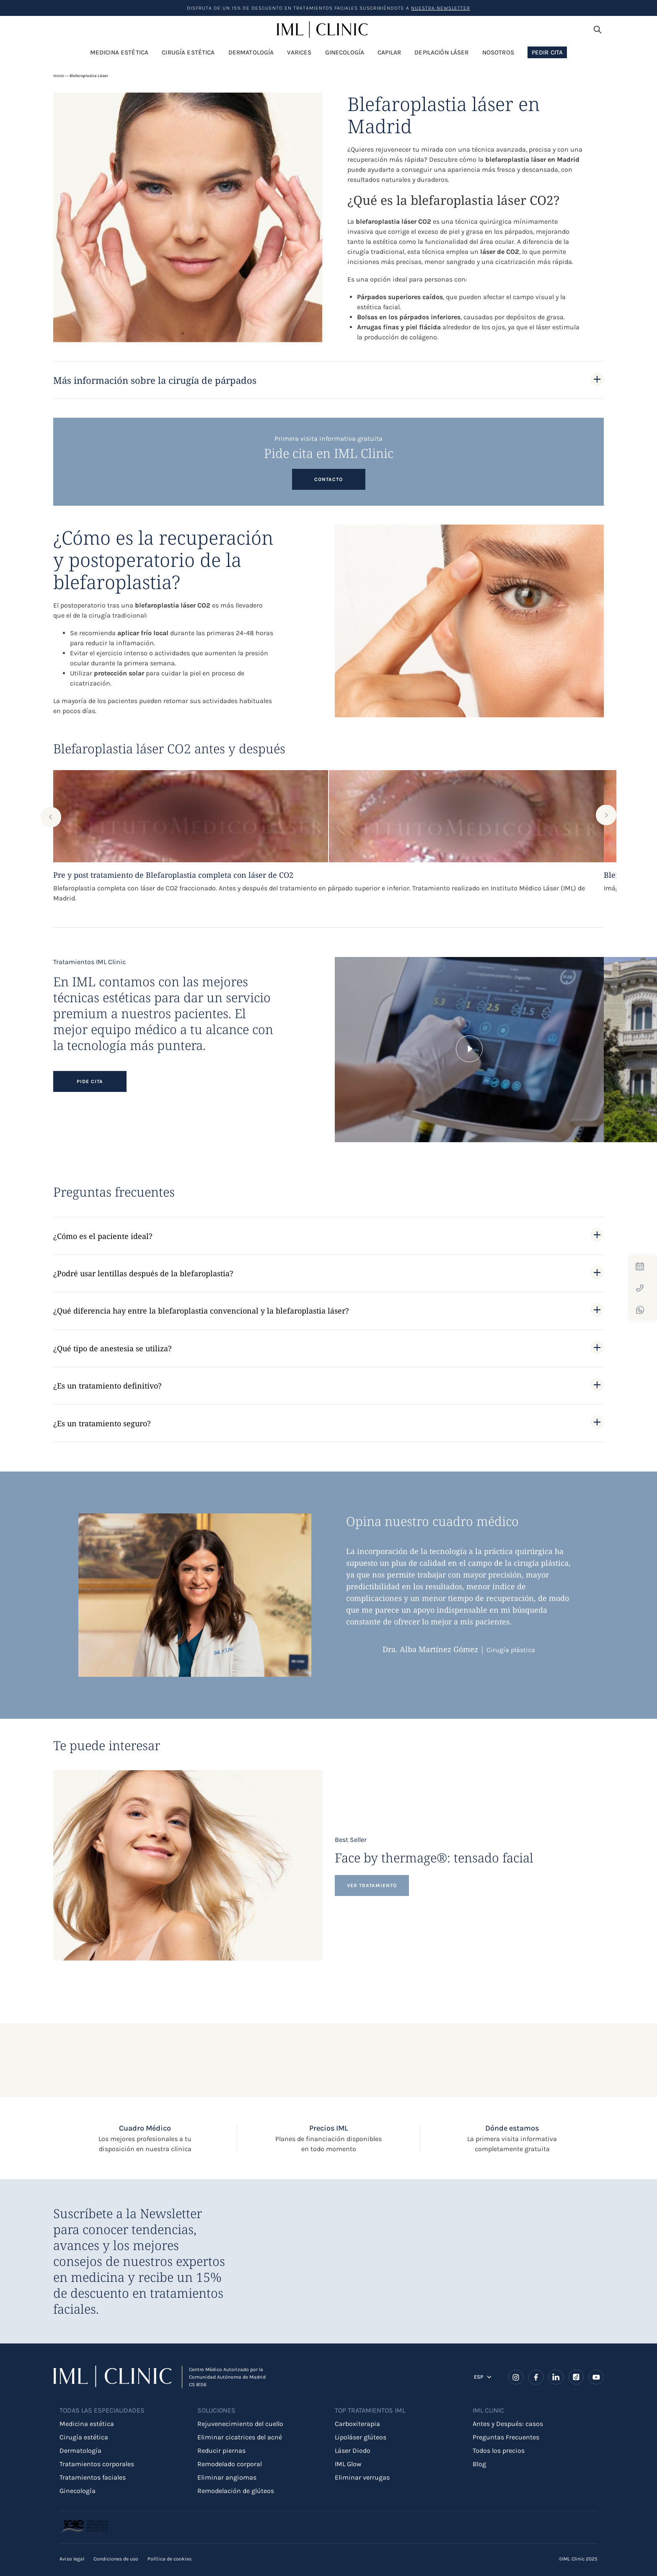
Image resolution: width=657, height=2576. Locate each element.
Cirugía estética (83, 2437)
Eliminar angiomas (226, 2477)
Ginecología (77, 2491)
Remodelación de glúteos (235, 2491)
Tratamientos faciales (92, 2477)
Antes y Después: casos (508, 2424)
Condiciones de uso (115, 2559)
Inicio (58, 75)
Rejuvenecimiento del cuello (240, 2424)
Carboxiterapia (357, 2424)
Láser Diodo (352, 2450)
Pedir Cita (547, 52)
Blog (479, 2464)
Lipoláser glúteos (360, 2437)
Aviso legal (71, 2559)
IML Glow (348, 2464)
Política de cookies (169, 2559)
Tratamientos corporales (96, 2464)
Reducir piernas (221, 2450)
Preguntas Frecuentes (506, 2437)
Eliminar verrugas (362, 2477)
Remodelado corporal (229, 2464)
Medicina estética (86, 2424)
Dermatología (80, 2450)
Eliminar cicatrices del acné (239, 2437)
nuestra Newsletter (440, 8)
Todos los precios (499, 2450)
